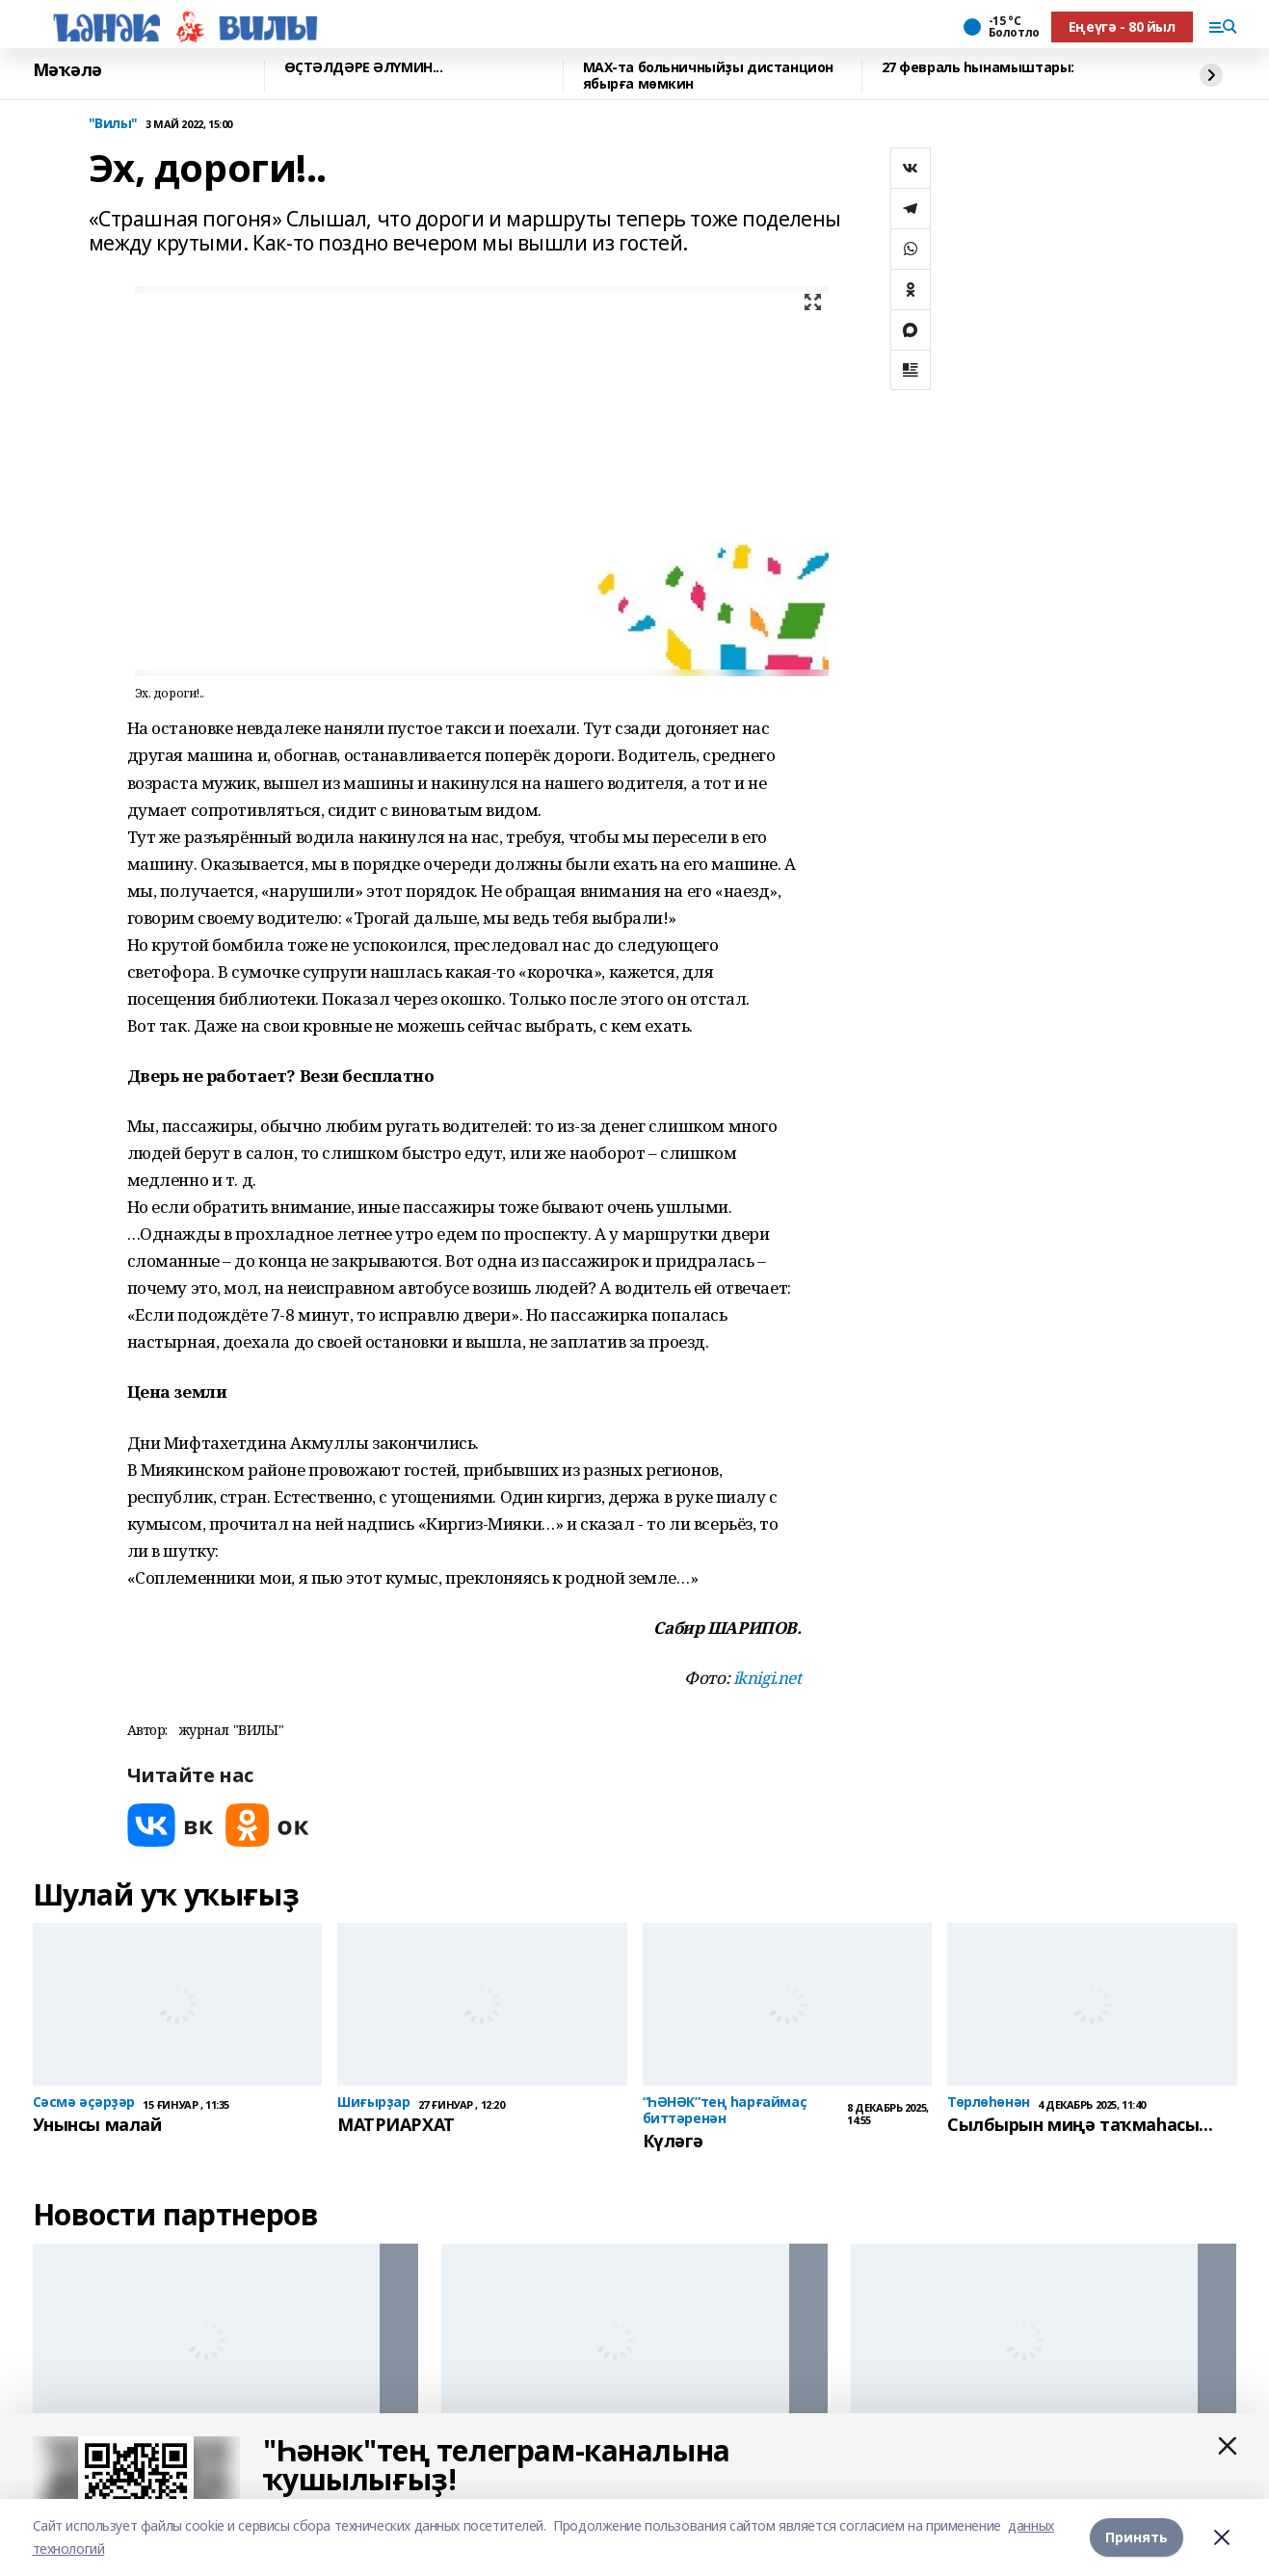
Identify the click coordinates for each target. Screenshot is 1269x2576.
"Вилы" (113, 124)
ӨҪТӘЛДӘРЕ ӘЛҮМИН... (363, 68)
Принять (1136, 2537)
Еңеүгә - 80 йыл (1122, 26)
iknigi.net (767, 1678)
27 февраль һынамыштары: (978, 68)
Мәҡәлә (67, 70)
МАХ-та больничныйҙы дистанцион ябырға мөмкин (708, 76)
